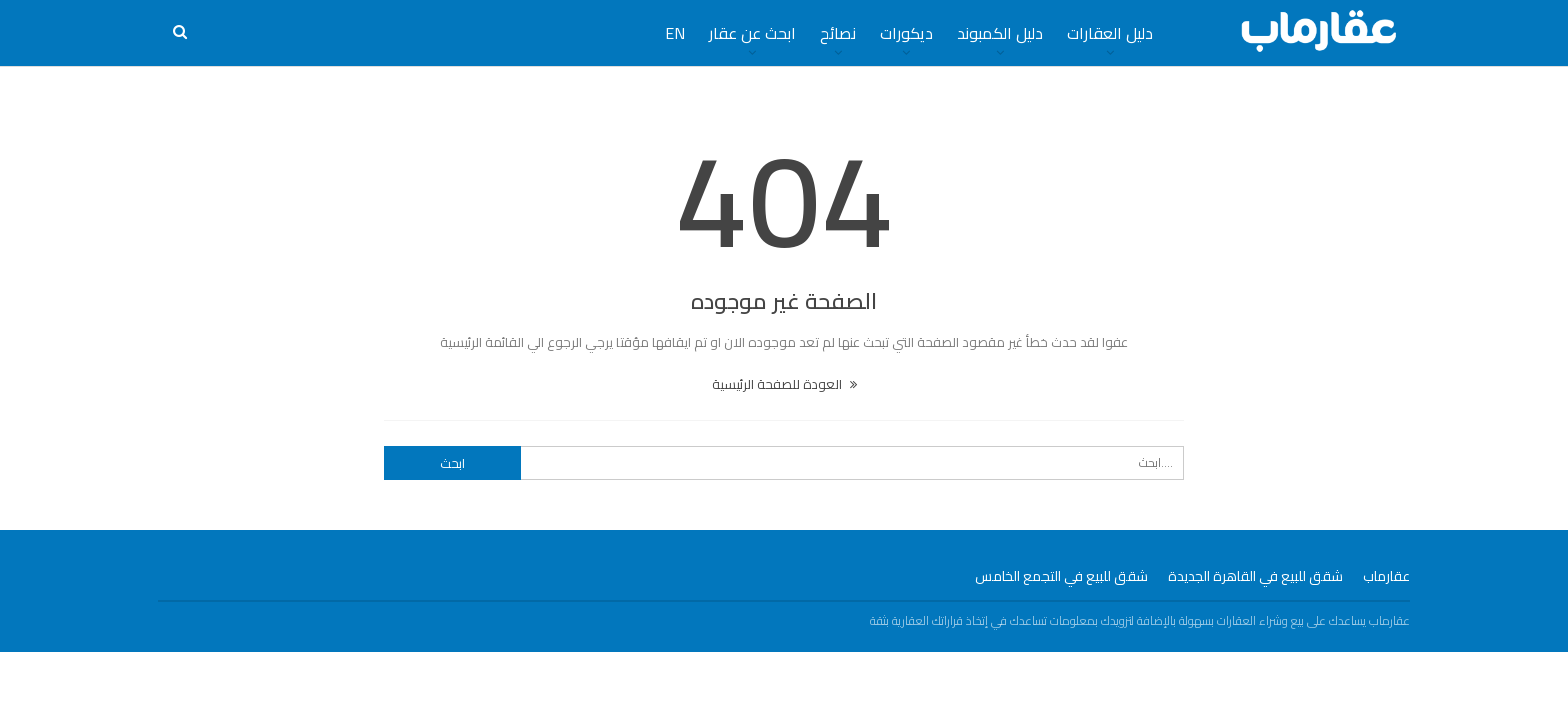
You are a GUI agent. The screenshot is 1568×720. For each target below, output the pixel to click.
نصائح (838, 33)
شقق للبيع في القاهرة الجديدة (1255, 576)
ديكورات (906, 33)
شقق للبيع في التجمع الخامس (1061, 576)
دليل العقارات (1110, 33)
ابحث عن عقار (752, 33)
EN (675, 33)
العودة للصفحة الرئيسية (784, 384)
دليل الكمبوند (1000, 33)
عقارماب (1386, 576)
